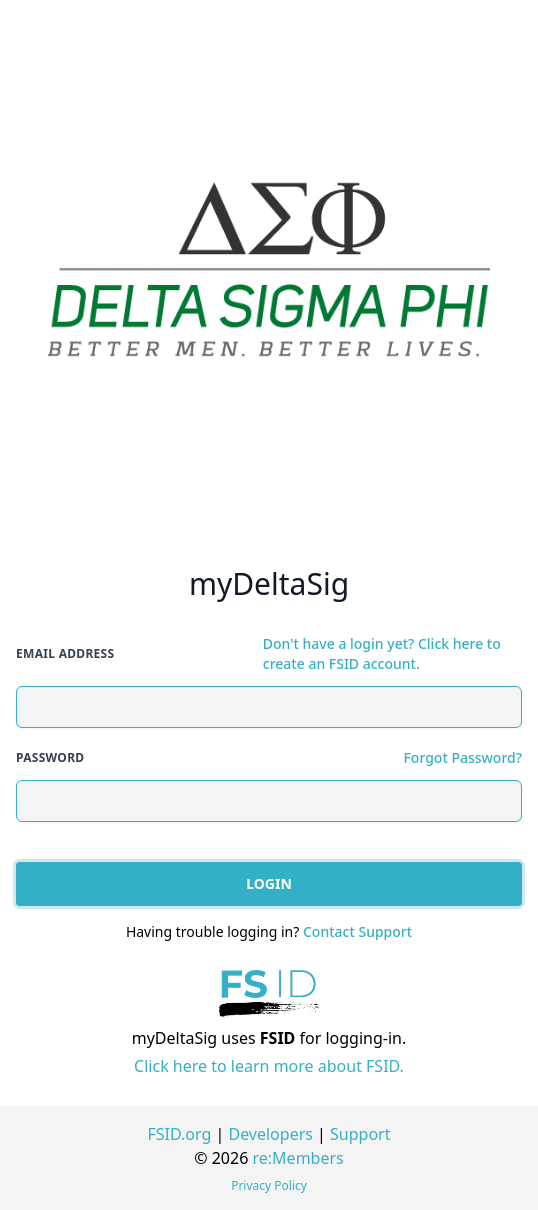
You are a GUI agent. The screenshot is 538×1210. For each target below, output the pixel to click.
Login (269, 883)
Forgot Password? (462, 757)
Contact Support (357, 931)
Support (360, 1134)
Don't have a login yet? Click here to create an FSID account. (382, 653)
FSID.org (180, 1134)
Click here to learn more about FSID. (269, 1066)
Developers (270, 1134)
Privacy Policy (269, 1185)
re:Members (298, 1158)
